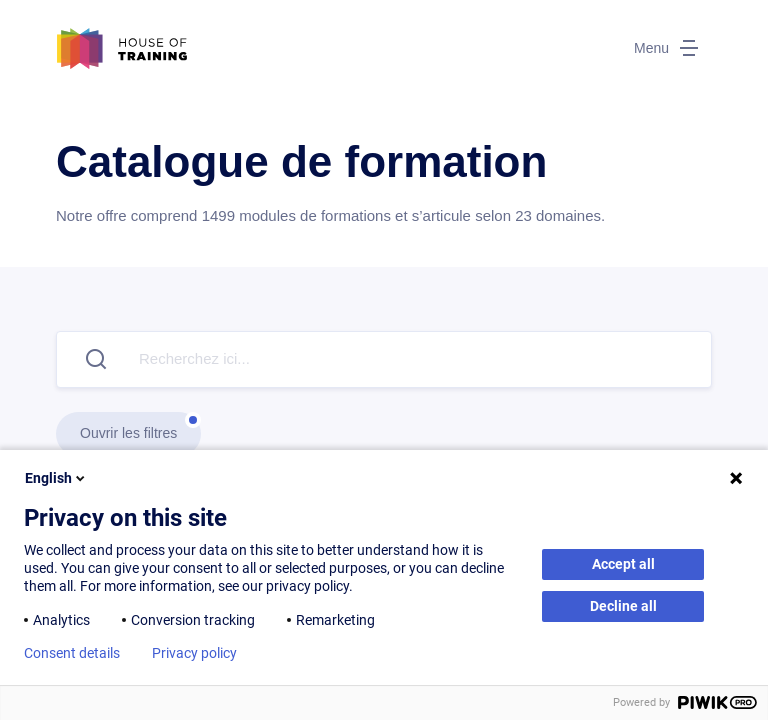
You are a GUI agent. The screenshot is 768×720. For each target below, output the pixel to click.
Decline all (623, 606)
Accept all (623, 564)
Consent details (72, 653)
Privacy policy (194, 653)
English (56, 478)
